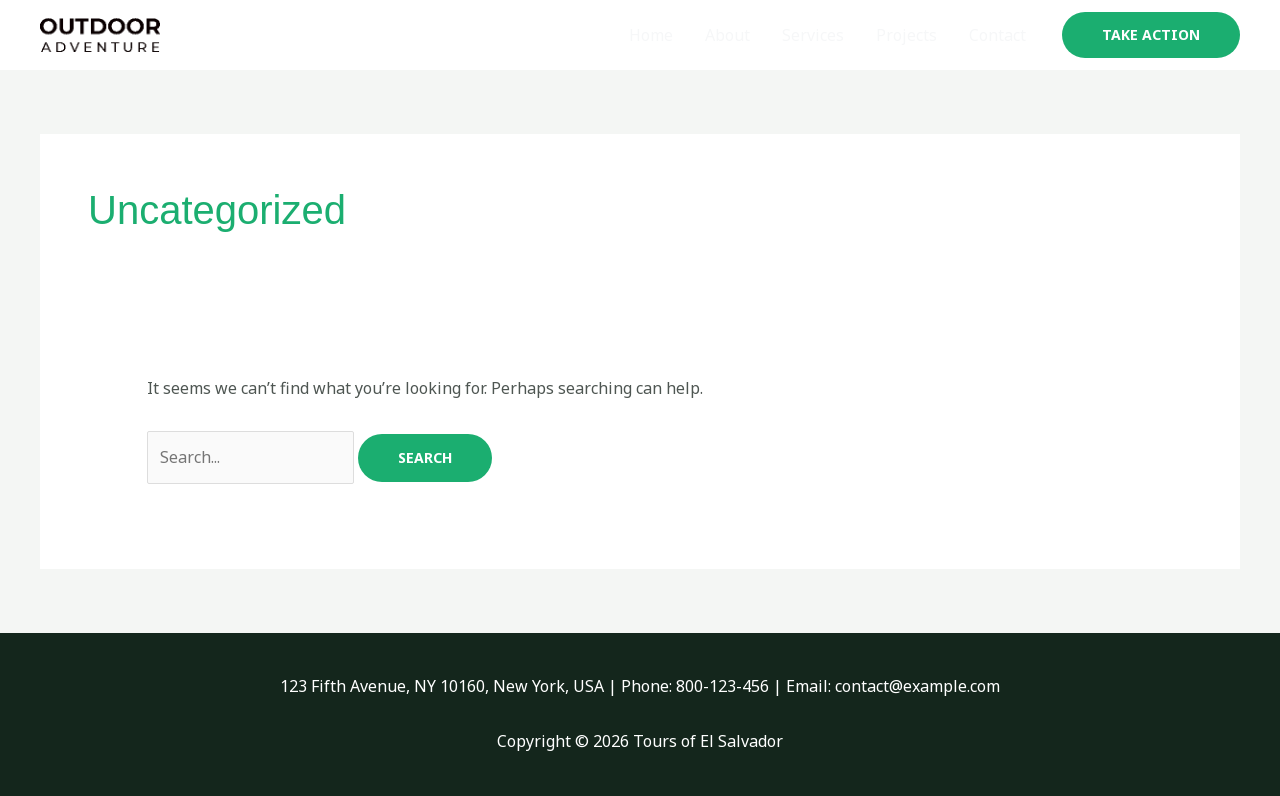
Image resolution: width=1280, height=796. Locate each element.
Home (651, 35)
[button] (1151, 35)
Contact (997, 35)
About (727, 35)
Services (813, 35)
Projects (906, 35)
